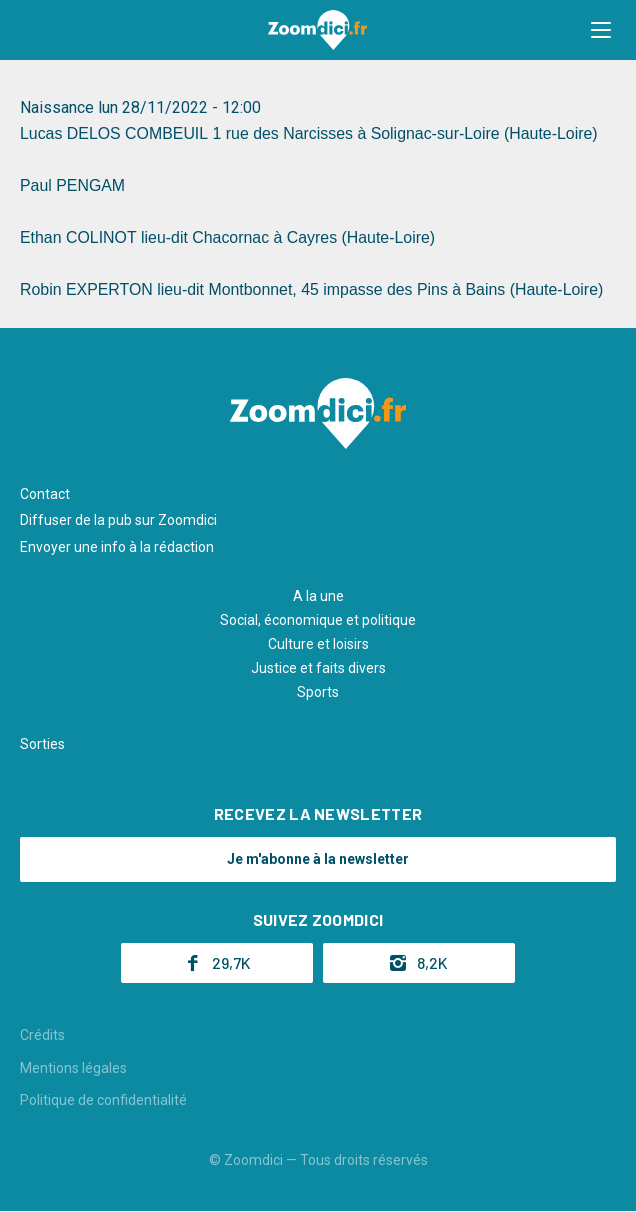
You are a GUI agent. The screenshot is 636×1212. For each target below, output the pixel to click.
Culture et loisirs (318, 644)
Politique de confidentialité (103, 1100)
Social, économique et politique (318, 620)
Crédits (42, 1035)
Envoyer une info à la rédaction (117, 547)
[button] (601, 30)
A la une (318, 596)
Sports (318, 692)
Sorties (42, 744)
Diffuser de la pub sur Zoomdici (118, 520)
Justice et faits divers (318, 668)
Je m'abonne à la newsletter (318, 859)
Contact (45, 494)
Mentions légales (73, 1068)
